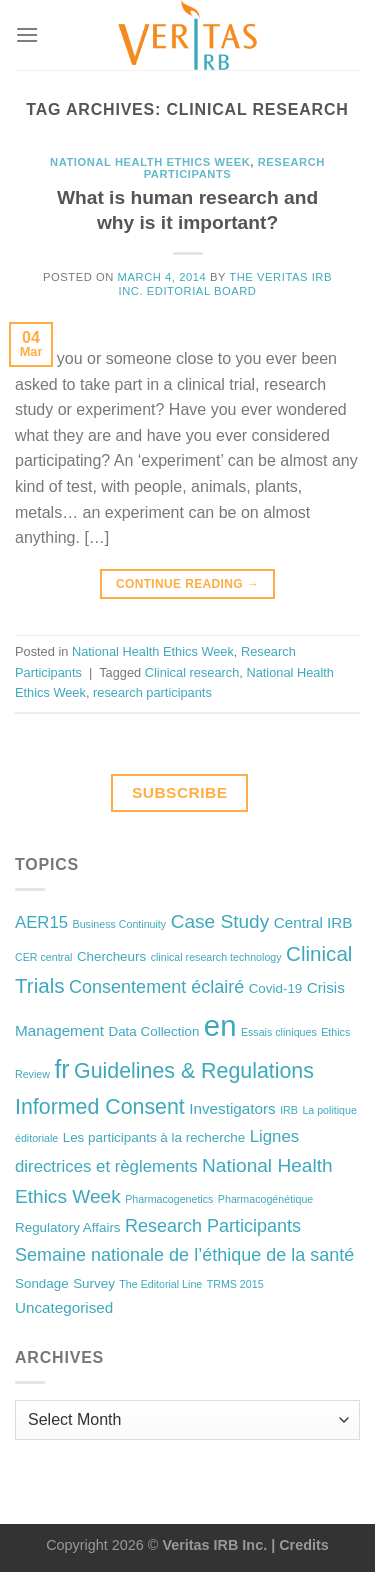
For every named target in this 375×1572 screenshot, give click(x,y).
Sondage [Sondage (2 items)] (42, 1283)
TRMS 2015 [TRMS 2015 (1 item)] (235, 1284)
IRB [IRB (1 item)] (289, 1110)
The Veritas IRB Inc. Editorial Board (225, 283)
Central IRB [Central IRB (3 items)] (313, 922)
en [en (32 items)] (220, 1025)
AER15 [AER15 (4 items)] (41, 922)
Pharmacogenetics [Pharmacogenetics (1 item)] (169, 1199)
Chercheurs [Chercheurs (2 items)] (111, 956)
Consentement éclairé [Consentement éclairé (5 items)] (156, 987)
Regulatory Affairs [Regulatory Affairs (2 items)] (68, 1227)
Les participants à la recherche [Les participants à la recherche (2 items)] (154, 1137)
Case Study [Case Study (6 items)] (220, 921)
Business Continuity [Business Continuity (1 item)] (120, 924)
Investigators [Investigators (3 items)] (232, 1108)
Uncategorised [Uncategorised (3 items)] (64, 1307)
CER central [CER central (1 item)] (43, 957)
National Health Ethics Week (150, 162)
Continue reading (187, 584)
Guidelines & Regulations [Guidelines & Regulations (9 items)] (194, 1071)
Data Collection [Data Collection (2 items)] (153, 1031)
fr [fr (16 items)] (61, 1069)
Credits (304, 1545)
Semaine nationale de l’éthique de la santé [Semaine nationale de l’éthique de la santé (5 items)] (184, 1255)
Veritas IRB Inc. (214, 1545)
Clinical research (192, 672)
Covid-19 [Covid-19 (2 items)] (276, 988)
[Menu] (27, 34)
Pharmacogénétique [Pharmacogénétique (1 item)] (265, 1199)
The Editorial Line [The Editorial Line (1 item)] (160, 1284)
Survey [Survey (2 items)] (94, 1283)
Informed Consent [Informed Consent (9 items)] (100, 1107)
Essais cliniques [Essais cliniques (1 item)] (279, 1032)
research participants (152, 692)
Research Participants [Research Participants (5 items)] (213, 1226)
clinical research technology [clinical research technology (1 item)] (216, 957)
